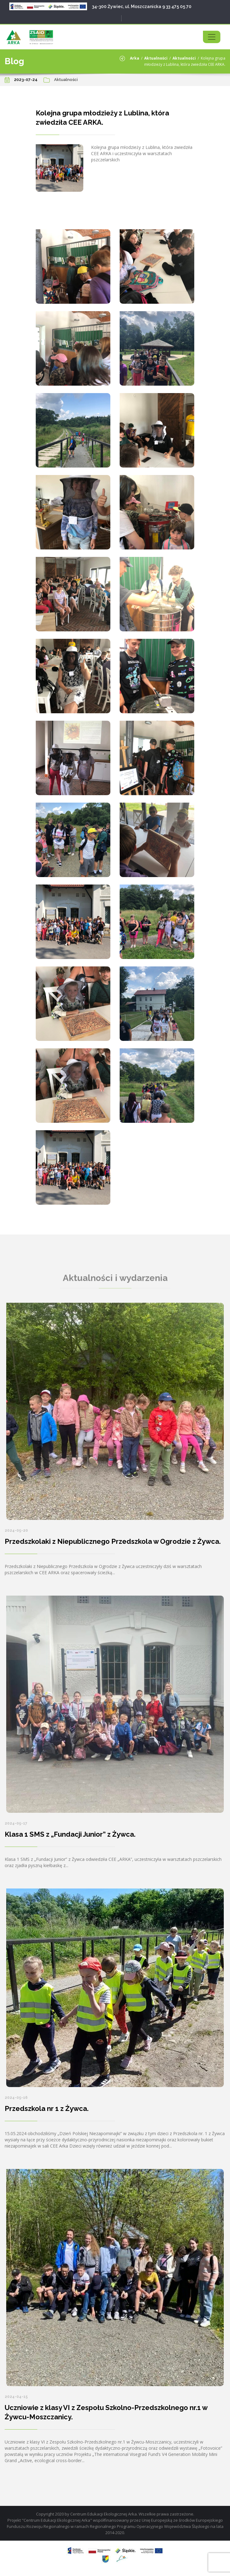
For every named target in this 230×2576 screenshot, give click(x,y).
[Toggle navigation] (211, 37)
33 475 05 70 (178, 6)
